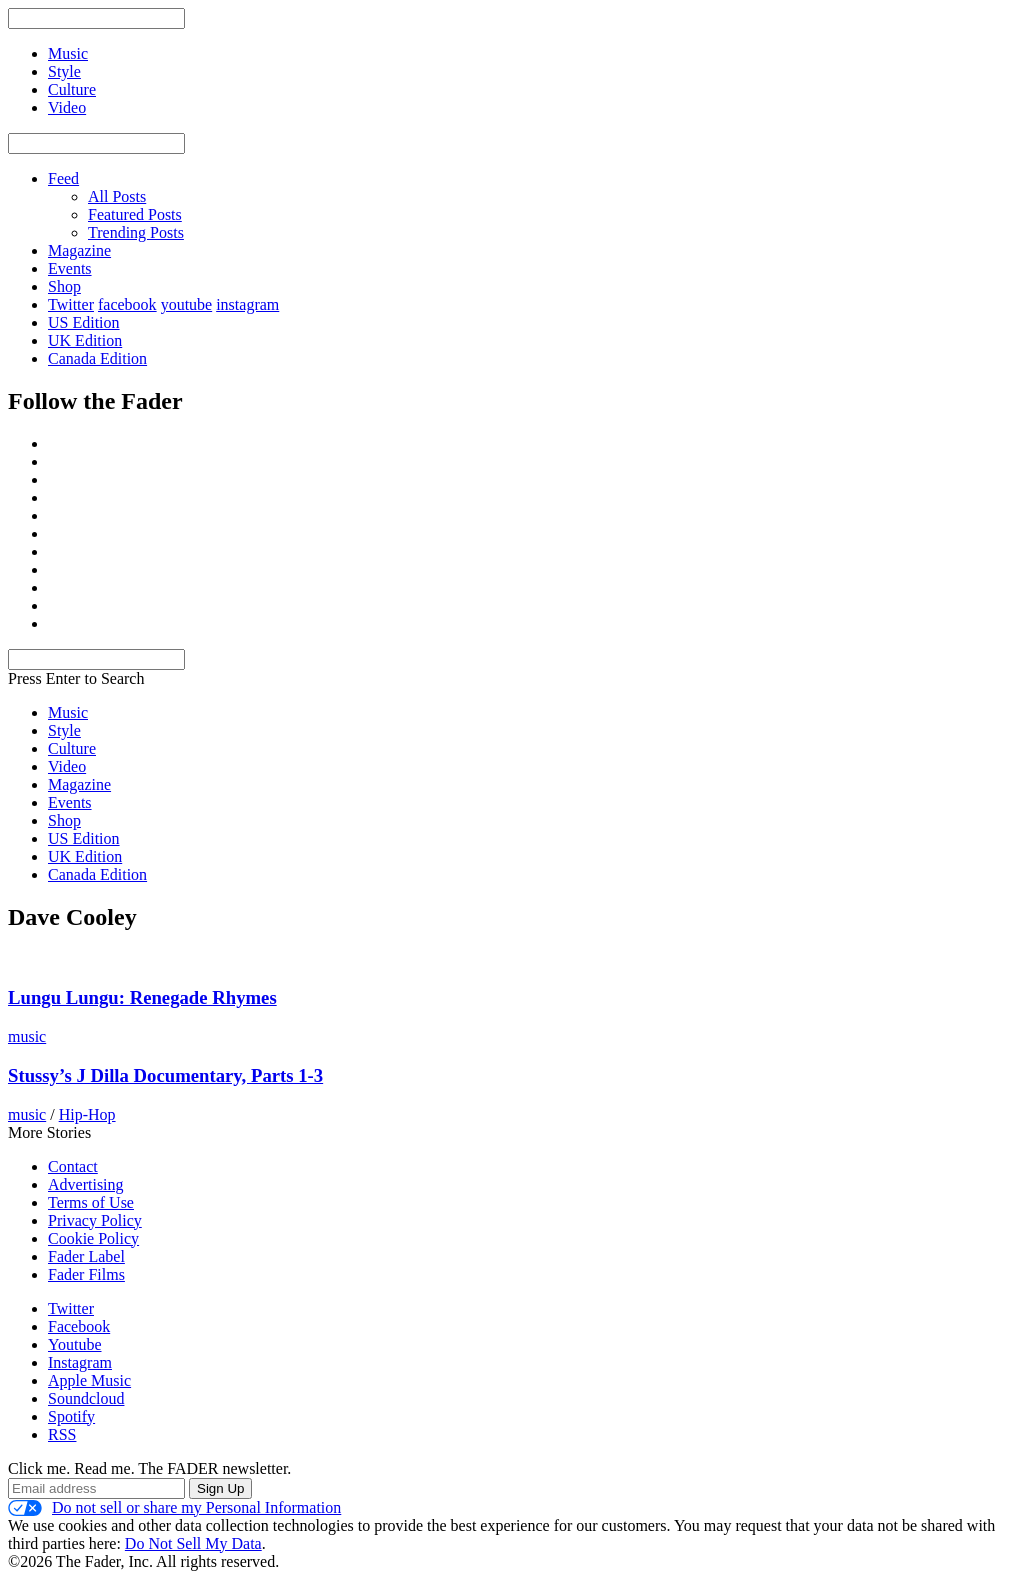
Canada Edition (97, 358)
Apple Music (89, 1380)
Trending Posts (136, 232)
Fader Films (86, 1274)
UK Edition (85, 340)
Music (68, 712)
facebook (127, 304)
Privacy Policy (95, 1220)
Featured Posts (135, 214)
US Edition (84, 322)
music (27, 1036)
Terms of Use (91, 1202)
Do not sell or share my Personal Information (174, 1508)
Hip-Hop (87, 1114)
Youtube (75, 1344)
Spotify (71, 1416)
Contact (73, 1166)
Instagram (80, 1362)
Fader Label (86, 1256)
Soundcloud (86, 1398)
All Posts (117, 196)
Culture (72, 748)
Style (64, 730)
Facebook (79, 1326)
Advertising (86, 1184)
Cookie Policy (93, 1238)
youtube (187, 304)
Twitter (71, 304)
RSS (62, 1434)
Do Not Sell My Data (193, 1543)
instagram (247, 304)
